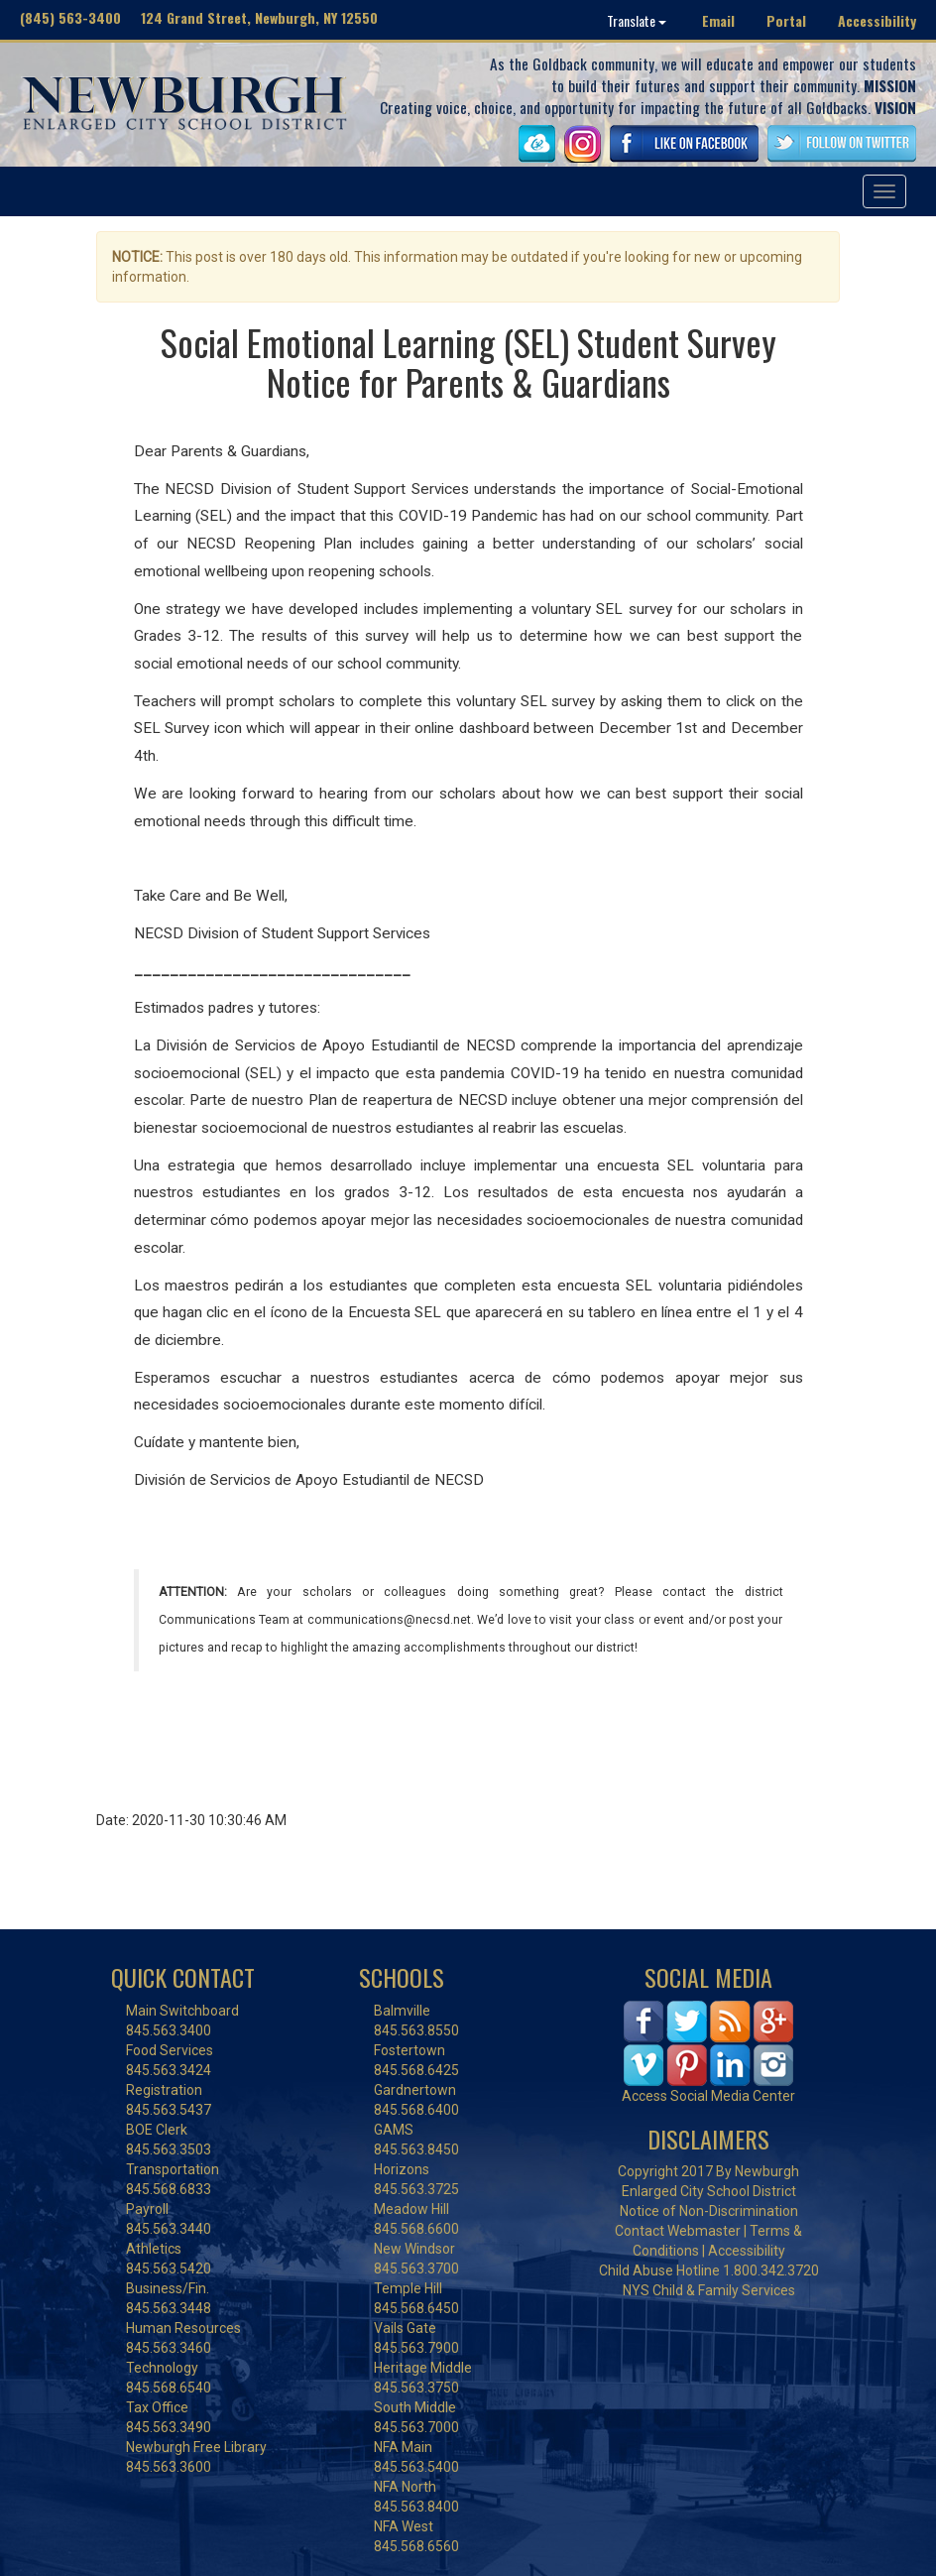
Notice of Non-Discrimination (709, 2211)
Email (718, 20)
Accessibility (877, 20)
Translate (636, 20)
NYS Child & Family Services (709, 2290)
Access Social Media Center (708, 2096)
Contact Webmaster (678, 2231)
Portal (786, 20)
